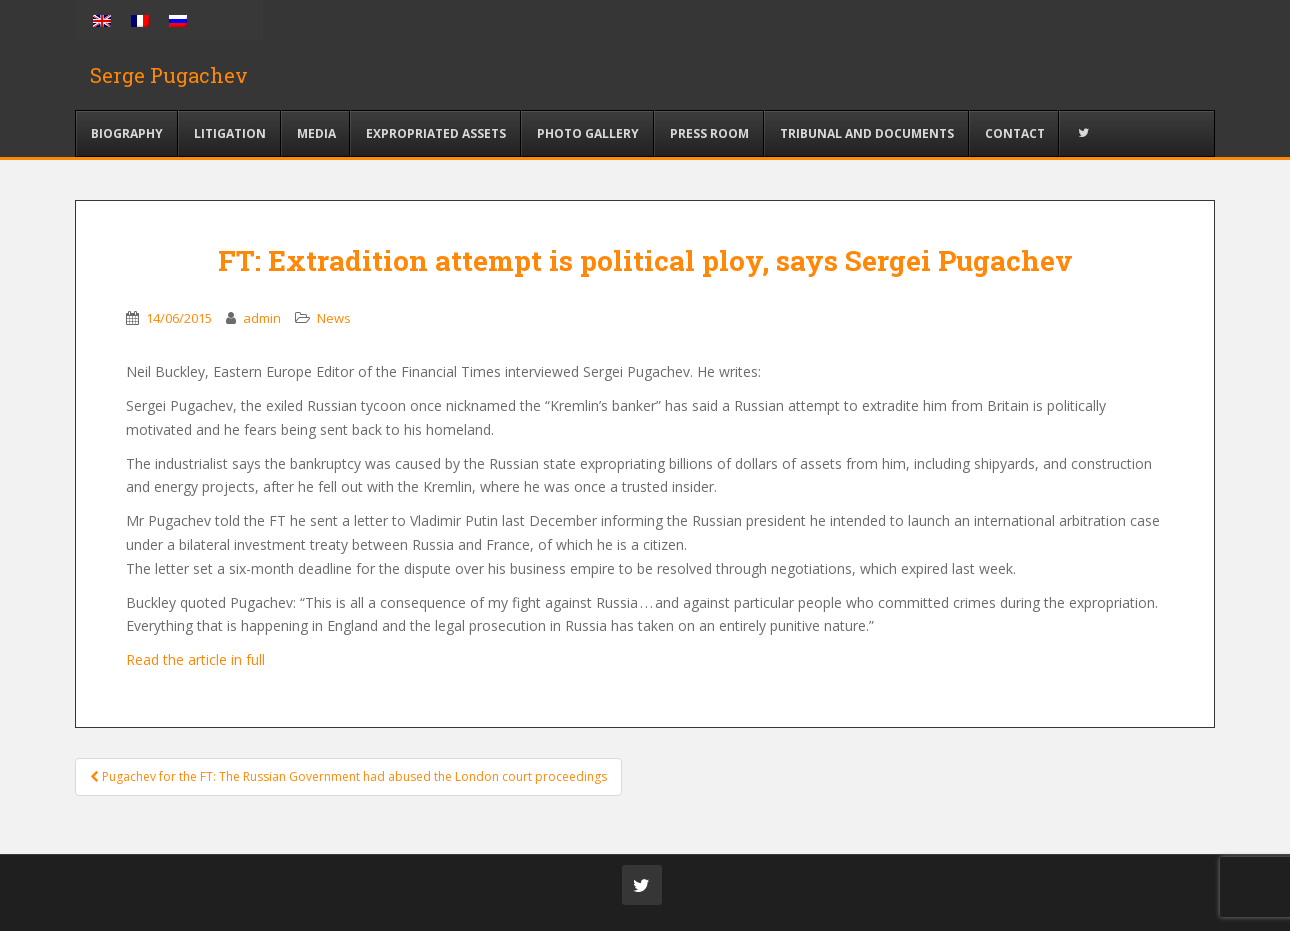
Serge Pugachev (169, 75)
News (334, 318)
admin (262, 318)
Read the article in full (197, 659)
